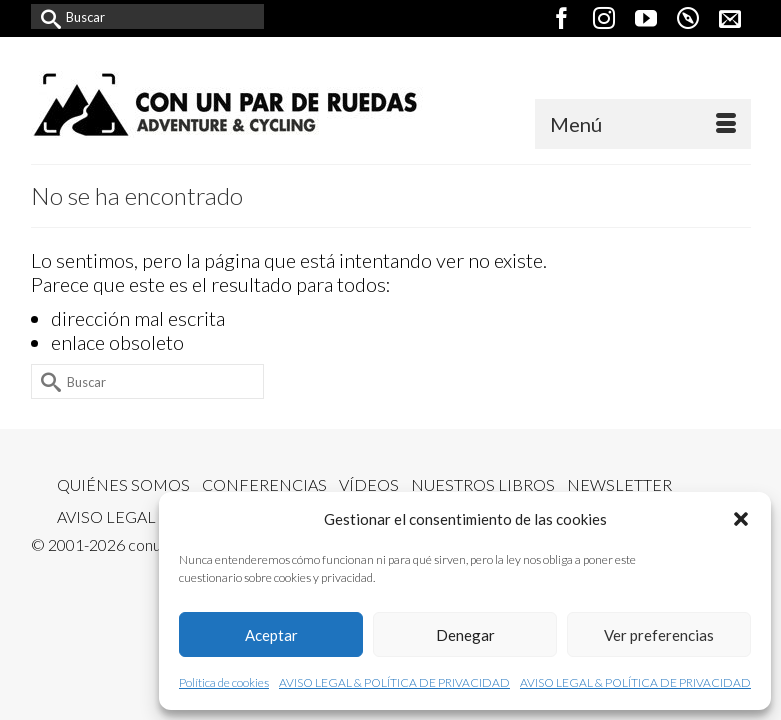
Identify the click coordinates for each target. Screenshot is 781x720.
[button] (741, 519)
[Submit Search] (46, 16)
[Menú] (643, 124)
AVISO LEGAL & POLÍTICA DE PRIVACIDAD (394, 682)
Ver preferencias (659, 635)
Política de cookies (224, 682)
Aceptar (271, 635)
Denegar (465, 635)
